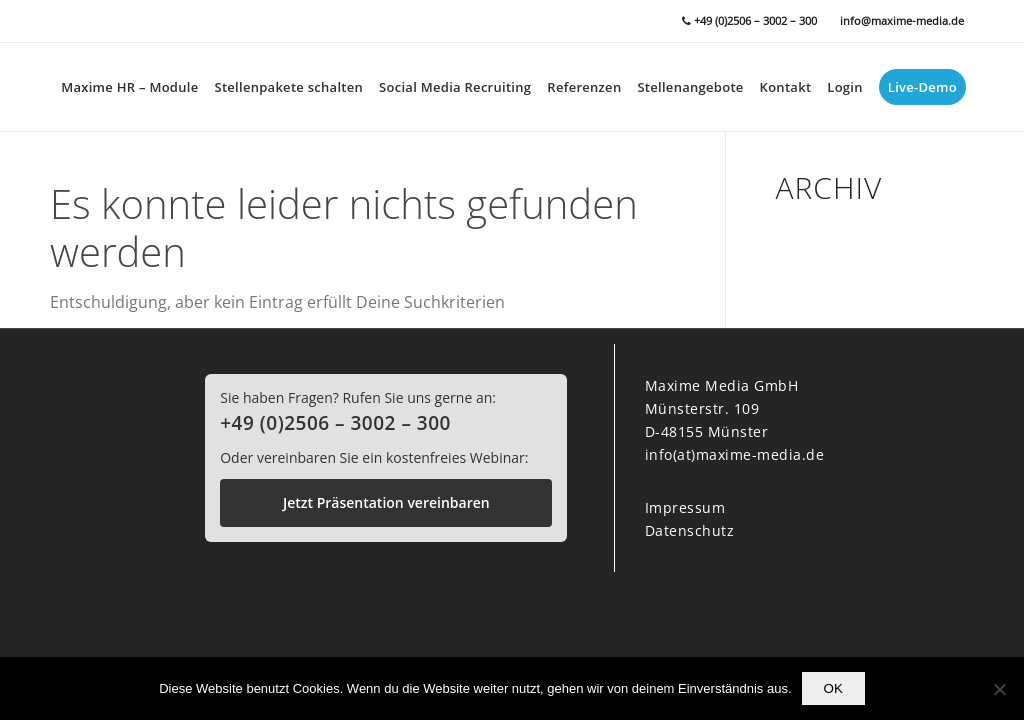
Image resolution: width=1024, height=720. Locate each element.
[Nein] (999, 689)
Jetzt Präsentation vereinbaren (386, 502)
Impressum (685, 507)
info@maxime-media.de (902, 20)
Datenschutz (690, 530)
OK (833, 688)
